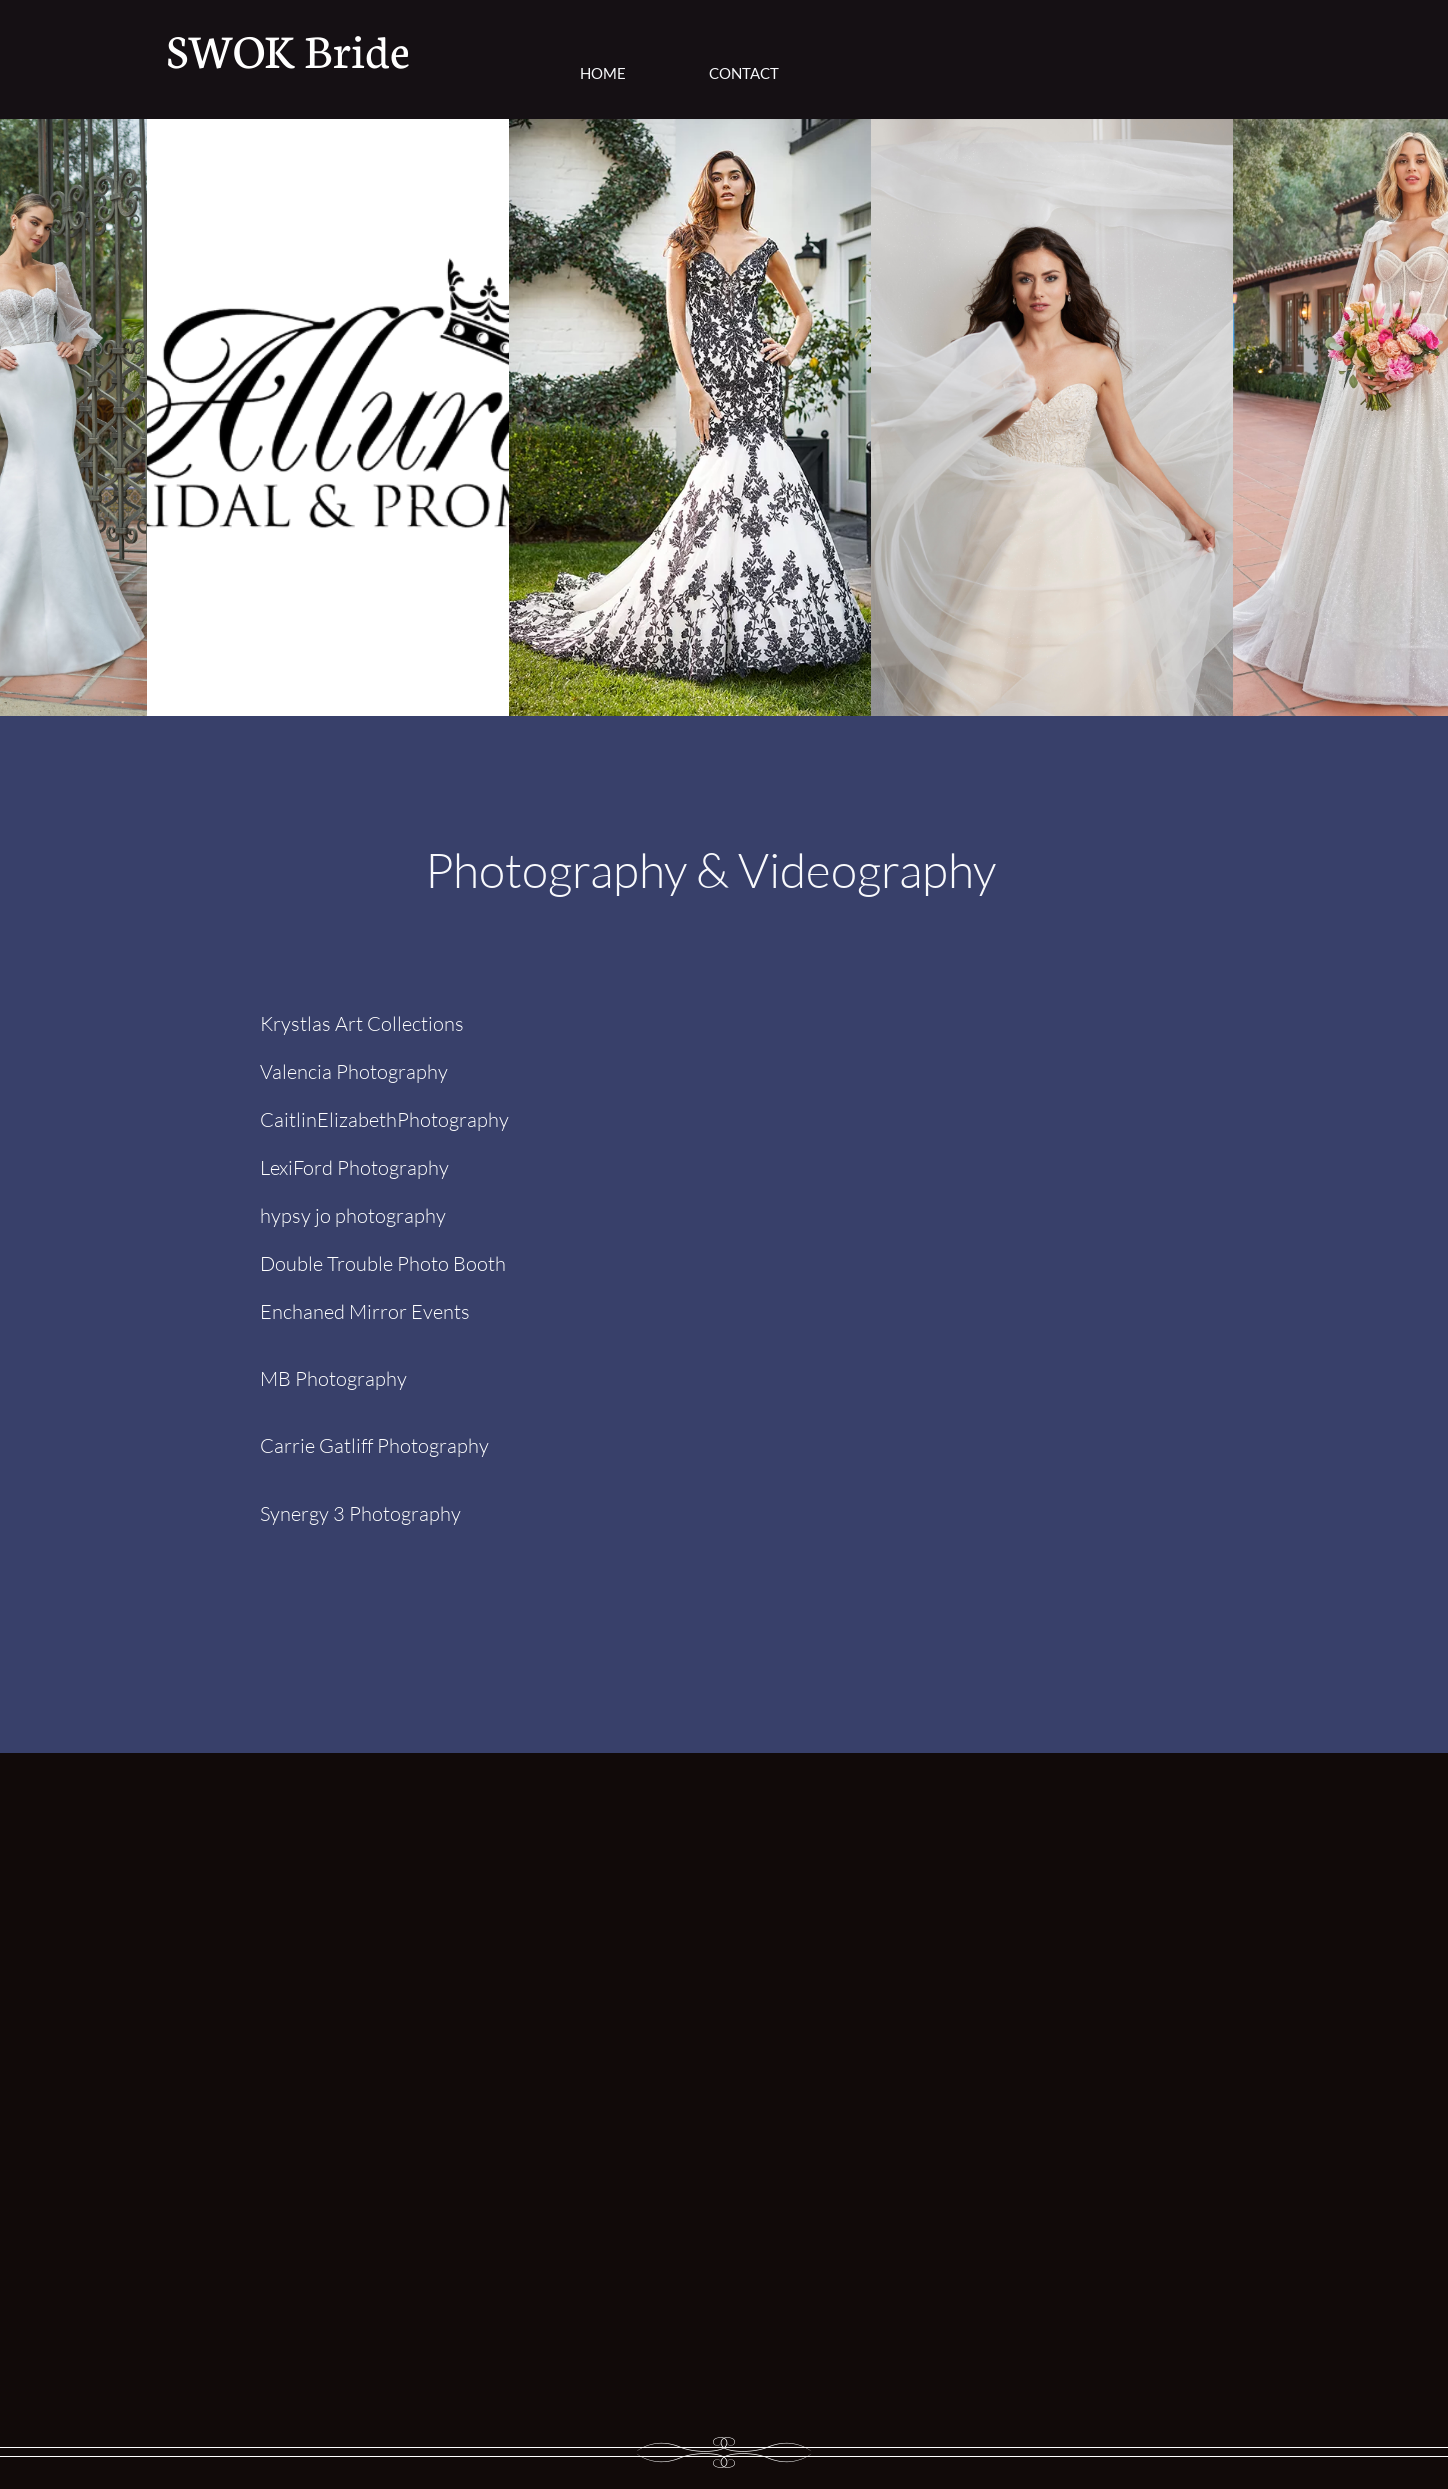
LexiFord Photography (354, 1167)
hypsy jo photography (353, 1215)
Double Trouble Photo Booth (383, 1263)
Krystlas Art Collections (362, 1023)
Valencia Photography (354, 1071)
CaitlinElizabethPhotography (384, 1119)
